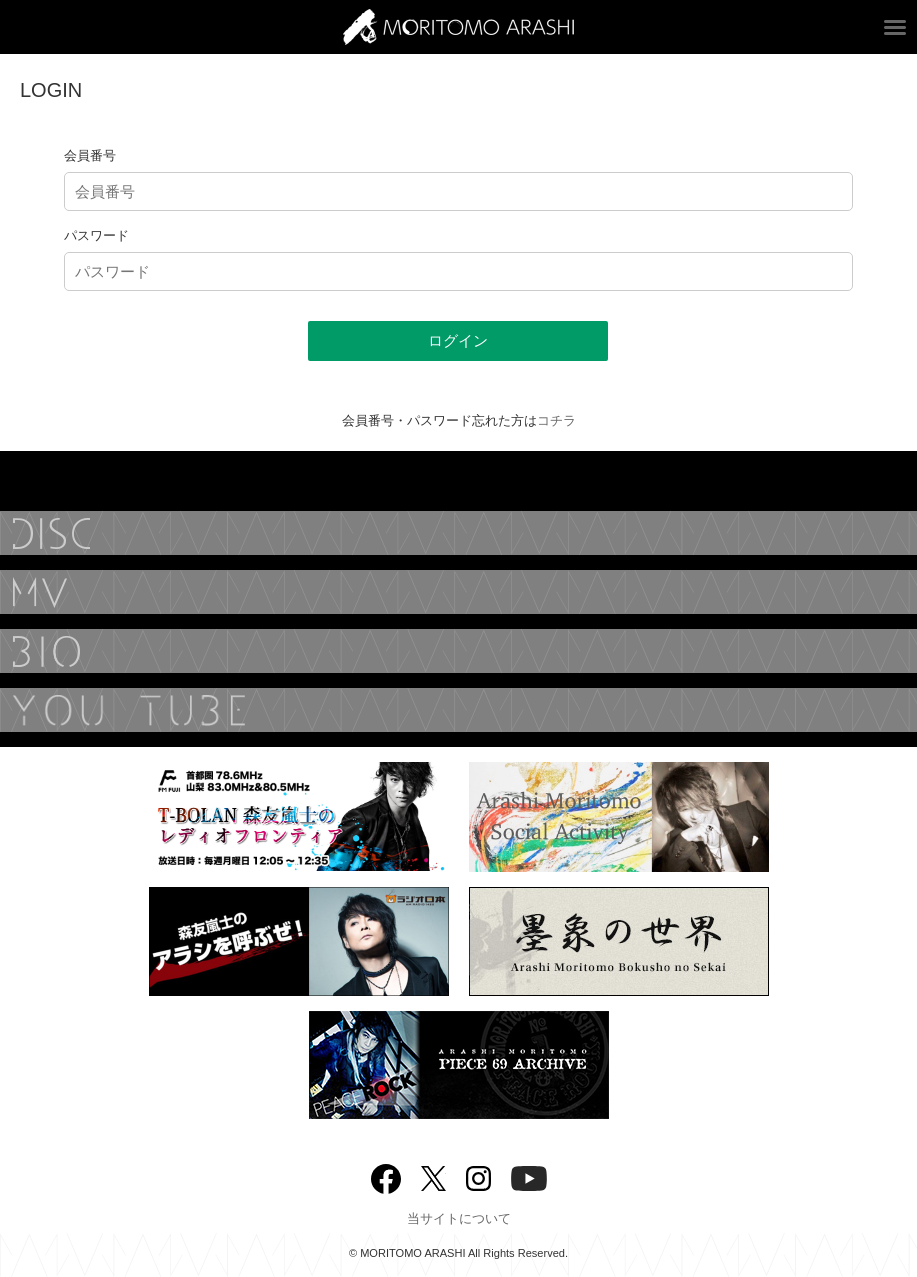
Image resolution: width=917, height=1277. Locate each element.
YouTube (458, 710)
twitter (433, 1176)
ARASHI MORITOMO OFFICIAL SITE (458, 27)
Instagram (478, 1176)
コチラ (556, 420)
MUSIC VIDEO (458, 592)
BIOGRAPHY (458, 651)
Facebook (386, 1174)
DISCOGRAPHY (458, 533)
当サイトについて (459, 1218)
